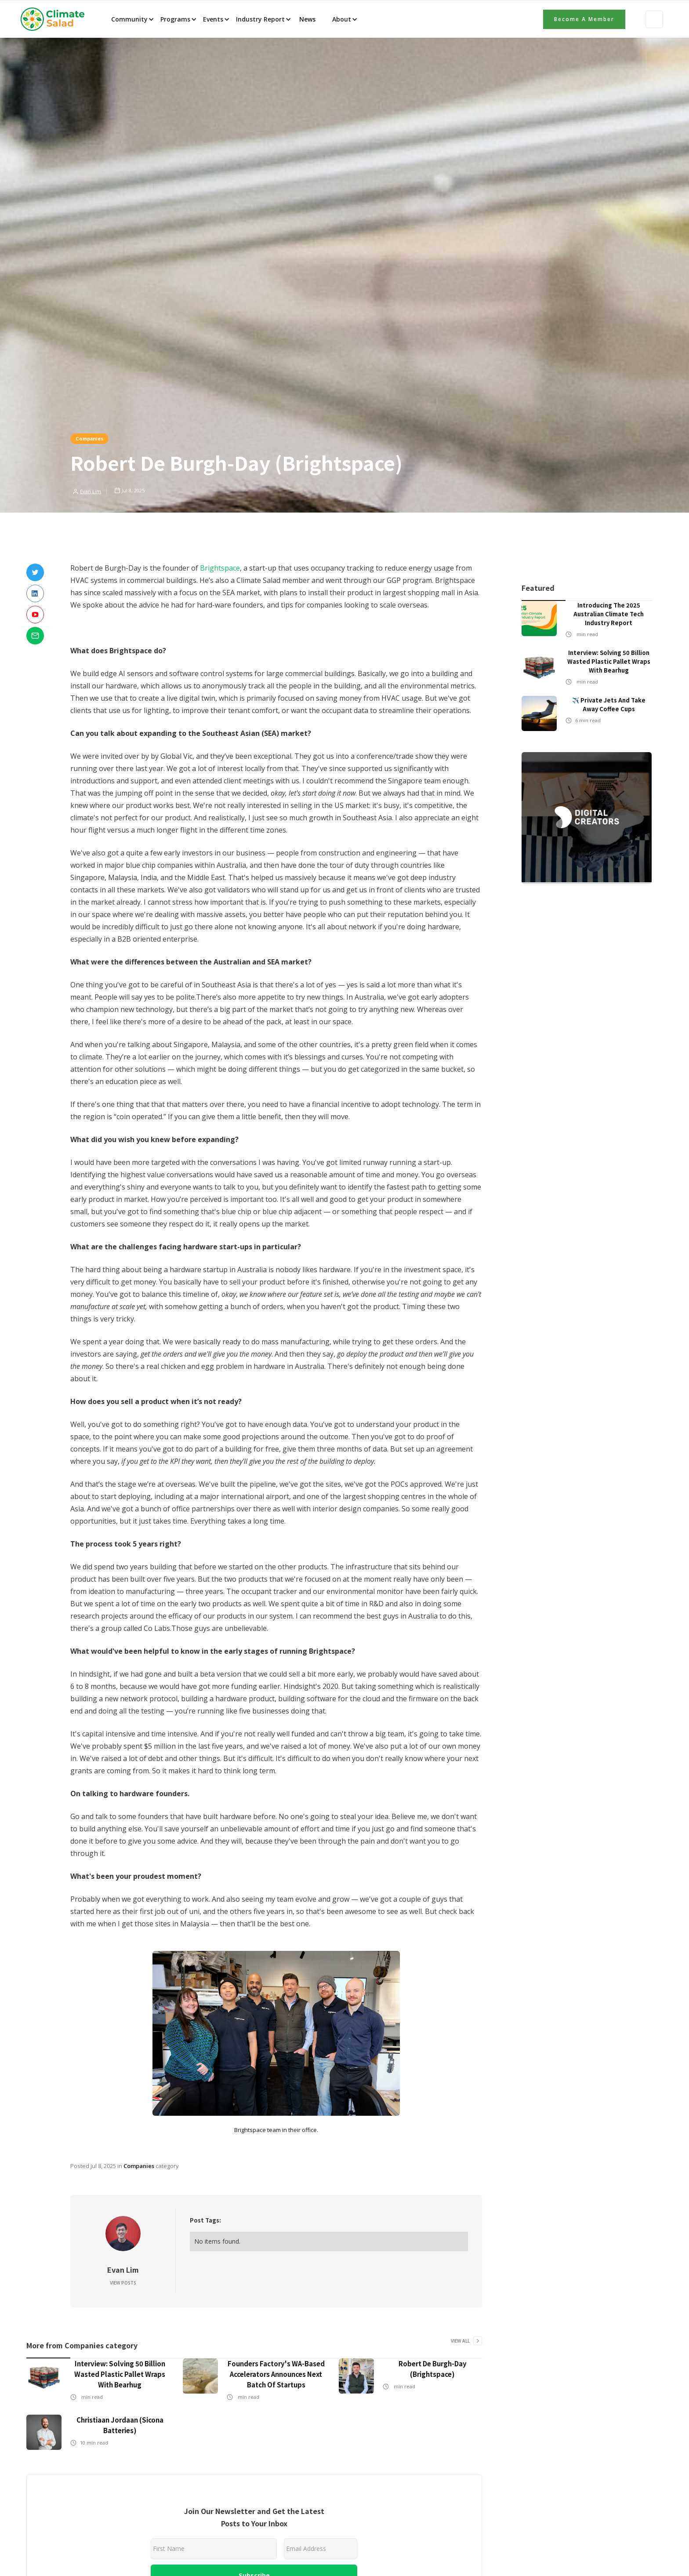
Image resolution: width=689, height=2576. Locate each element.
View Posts (123, 2283)
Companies (89, 438)
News (306, 19)
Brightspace (220, 568)
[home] (55, 19)
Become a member (584, 19)
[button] (131, 19)
